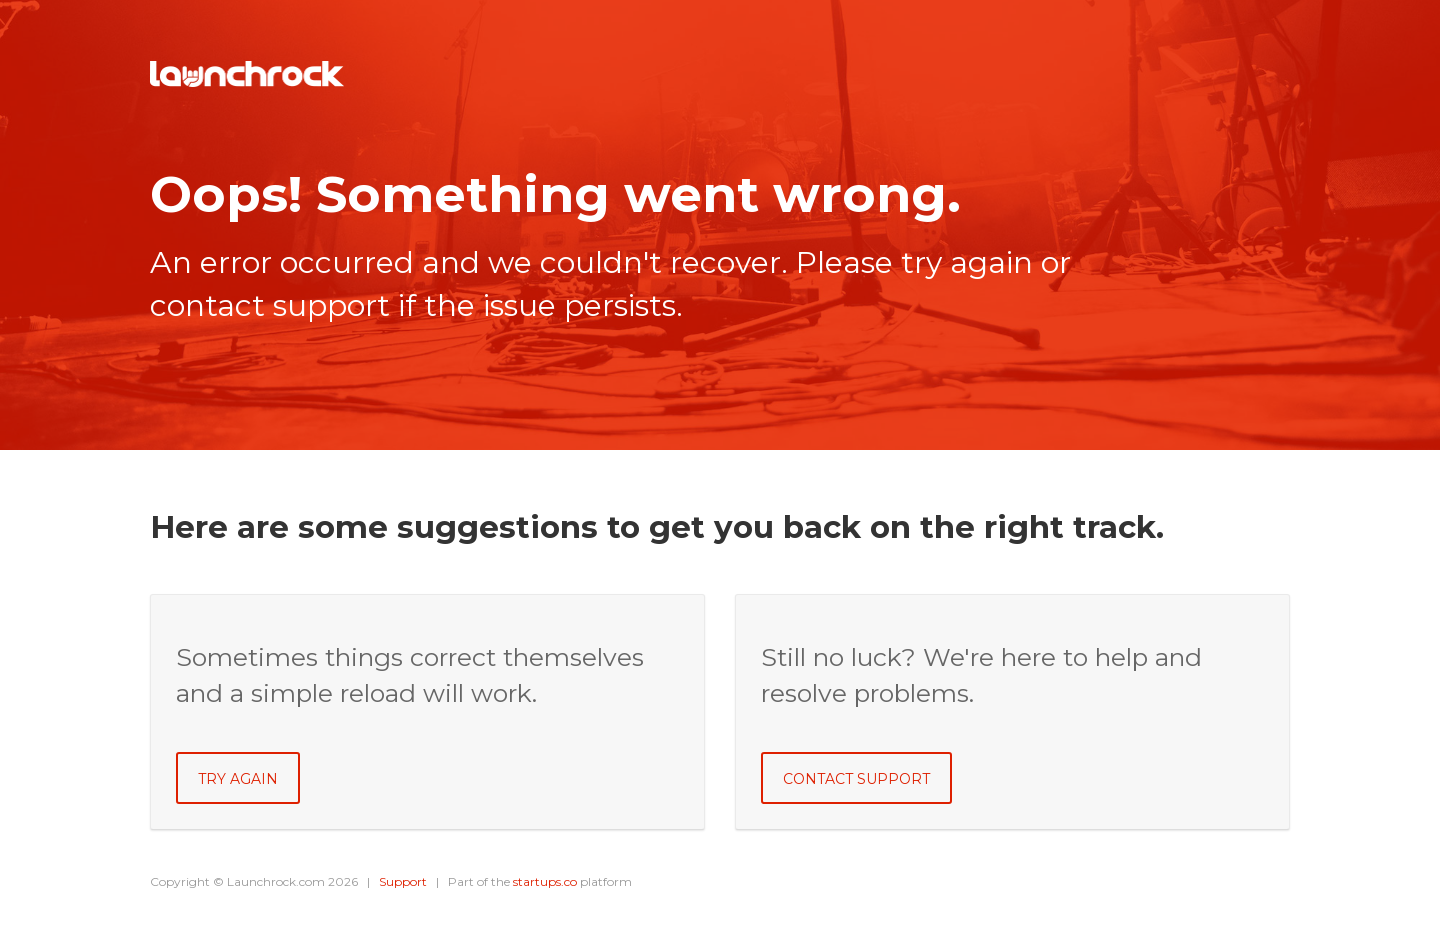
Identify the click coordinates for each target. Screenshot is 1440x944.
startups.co (545, 881)
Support (403, 881)
